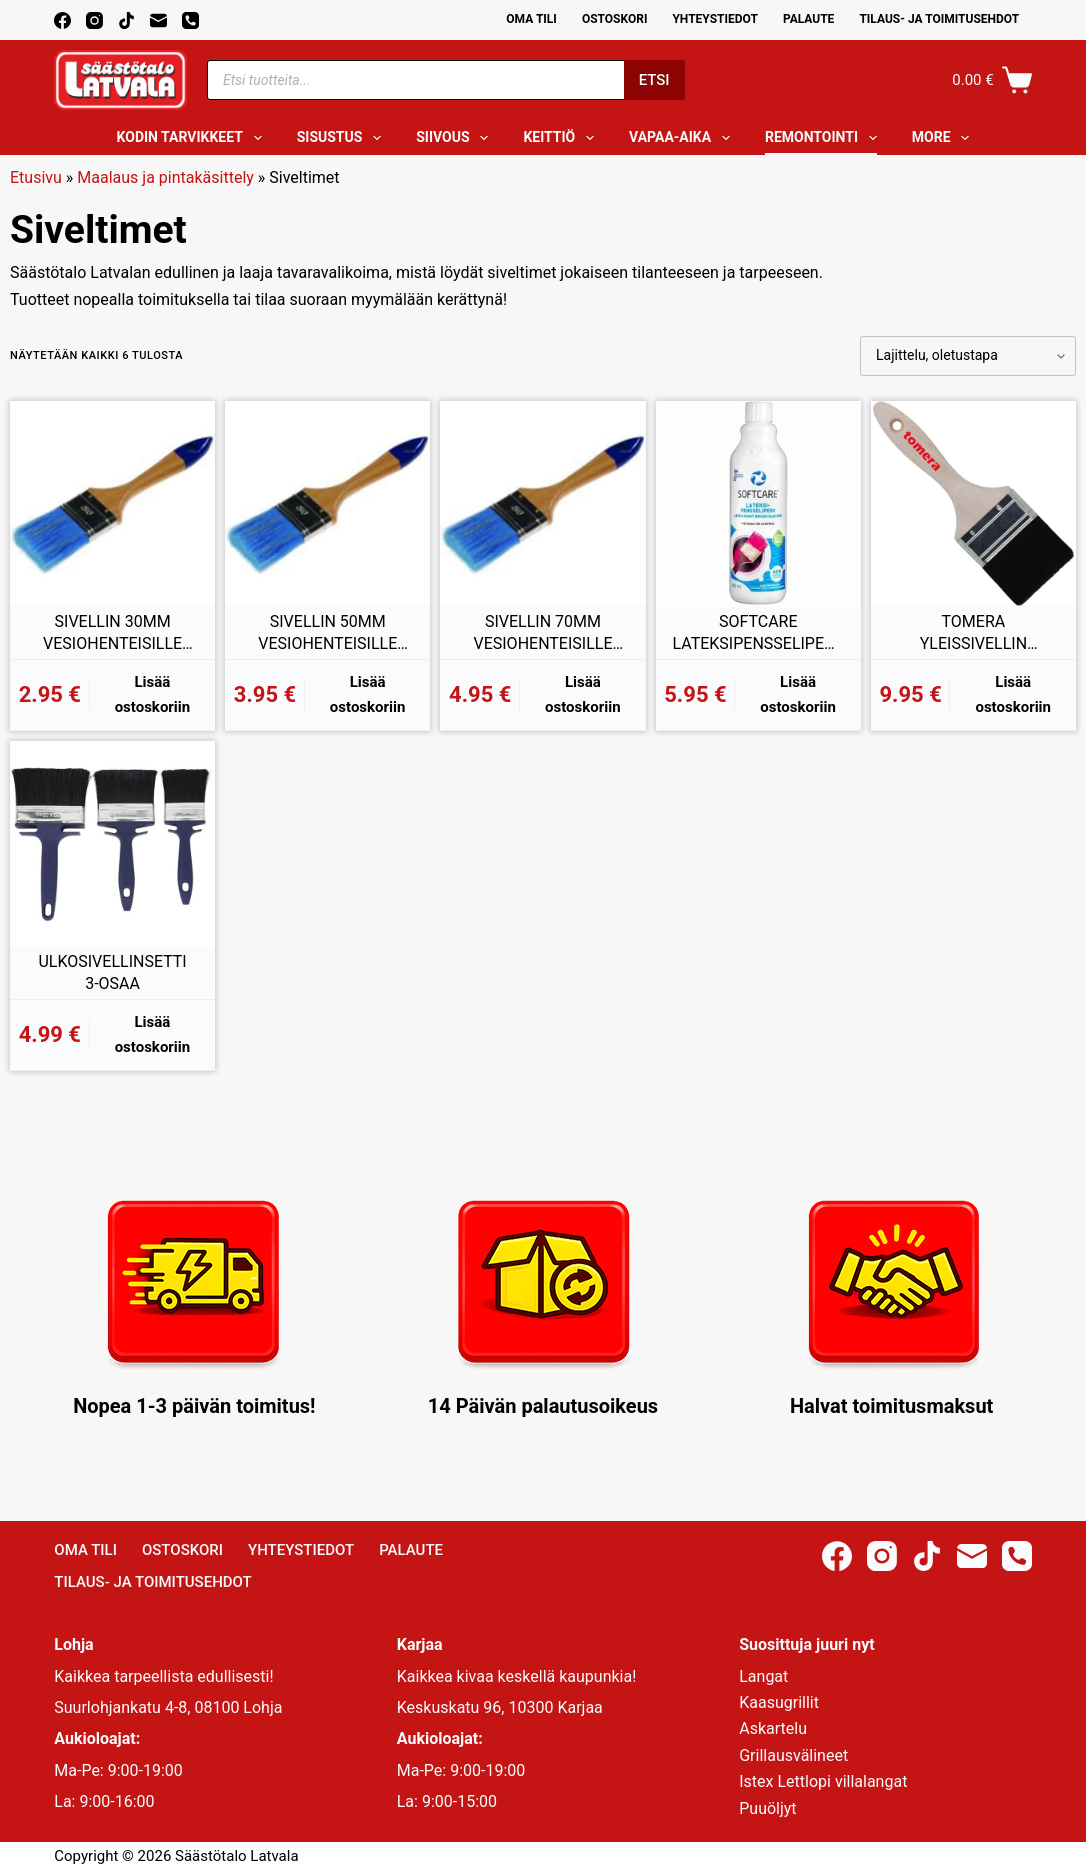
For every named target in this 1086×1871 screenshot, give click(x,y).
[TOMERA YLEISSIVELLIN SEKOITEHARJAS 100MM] (973, 503)
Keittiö (562, 138)
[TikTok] (126, 20)
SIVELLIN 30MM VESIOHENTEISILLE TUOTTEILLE (112, 633)
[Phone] (190, 20)
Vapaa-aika (683, 138)
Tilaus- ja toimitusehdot (939, 19)
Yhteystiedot (714, 19)
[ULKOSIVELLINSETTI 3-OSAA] (112, 843)
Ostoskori (615, 19)
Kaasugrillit (779, 1702)
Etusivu (36, 177)
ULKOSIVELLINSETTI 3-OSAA (112, 972)
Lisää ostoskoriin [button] (153, 694)
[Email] (158, 20)
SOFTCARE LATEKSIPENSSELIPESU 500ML (757, 633)
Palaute (809, 19)
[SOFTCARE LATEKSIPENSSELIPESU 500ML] (758, 503)
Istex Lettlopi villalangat (823, 1781)
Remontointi (825, 138)
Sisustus (343, 138)
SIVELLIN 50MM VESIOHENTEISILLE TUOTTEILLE (327, 633)
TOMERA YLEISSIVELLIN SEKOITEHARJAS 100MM (973, 633)
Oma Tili (531, 19)
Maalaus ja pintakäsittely (165, 177)
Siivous (456, 138)
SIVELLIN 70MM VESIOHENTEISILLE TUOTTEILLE (542, 633)
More (945, 138)
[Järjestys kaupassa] (968, 356)
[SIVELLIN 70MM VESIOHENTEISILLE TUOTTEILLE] (542, 503)
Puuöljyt (767, 1808)
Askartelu (773, 1728)
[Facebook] (62, 20)
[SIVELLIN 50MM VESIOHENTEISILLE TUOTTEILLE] (327, 503)
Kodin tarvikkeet (193, 138)
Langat (763, 1676)
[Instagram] (94, 20)
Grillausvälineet (793, 1755)
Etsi (654, 80)
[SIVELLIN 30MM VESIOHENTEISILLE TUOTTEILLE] (112, 503)
